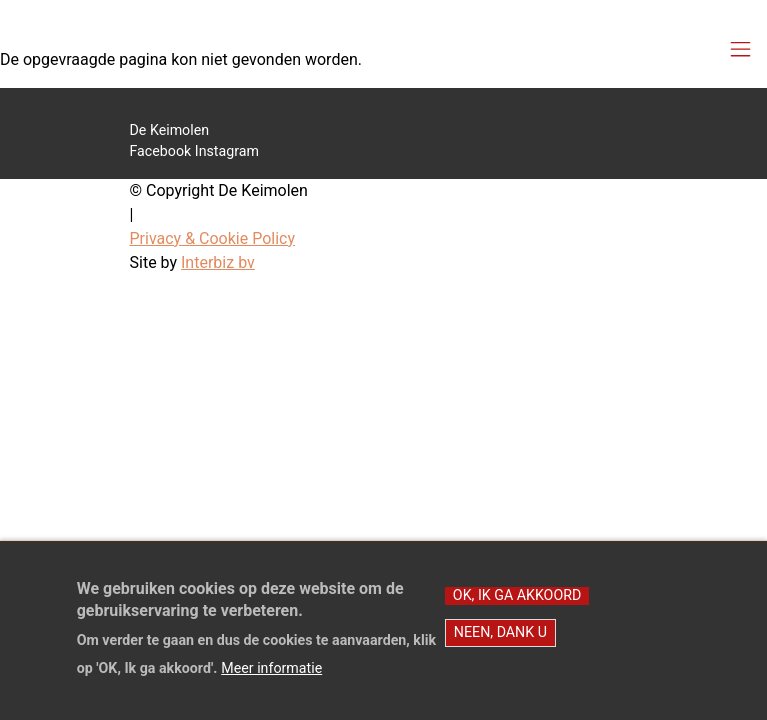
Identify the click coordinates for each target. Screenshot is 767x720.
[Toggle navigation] (740, 50)
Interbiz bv (218, 262)
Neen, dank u (500, 646)
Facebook (161, 151)
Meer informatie (271, 682)
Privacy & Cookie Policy (213, 238)
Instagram (227, 151)
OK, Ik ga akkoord (517, 609)
